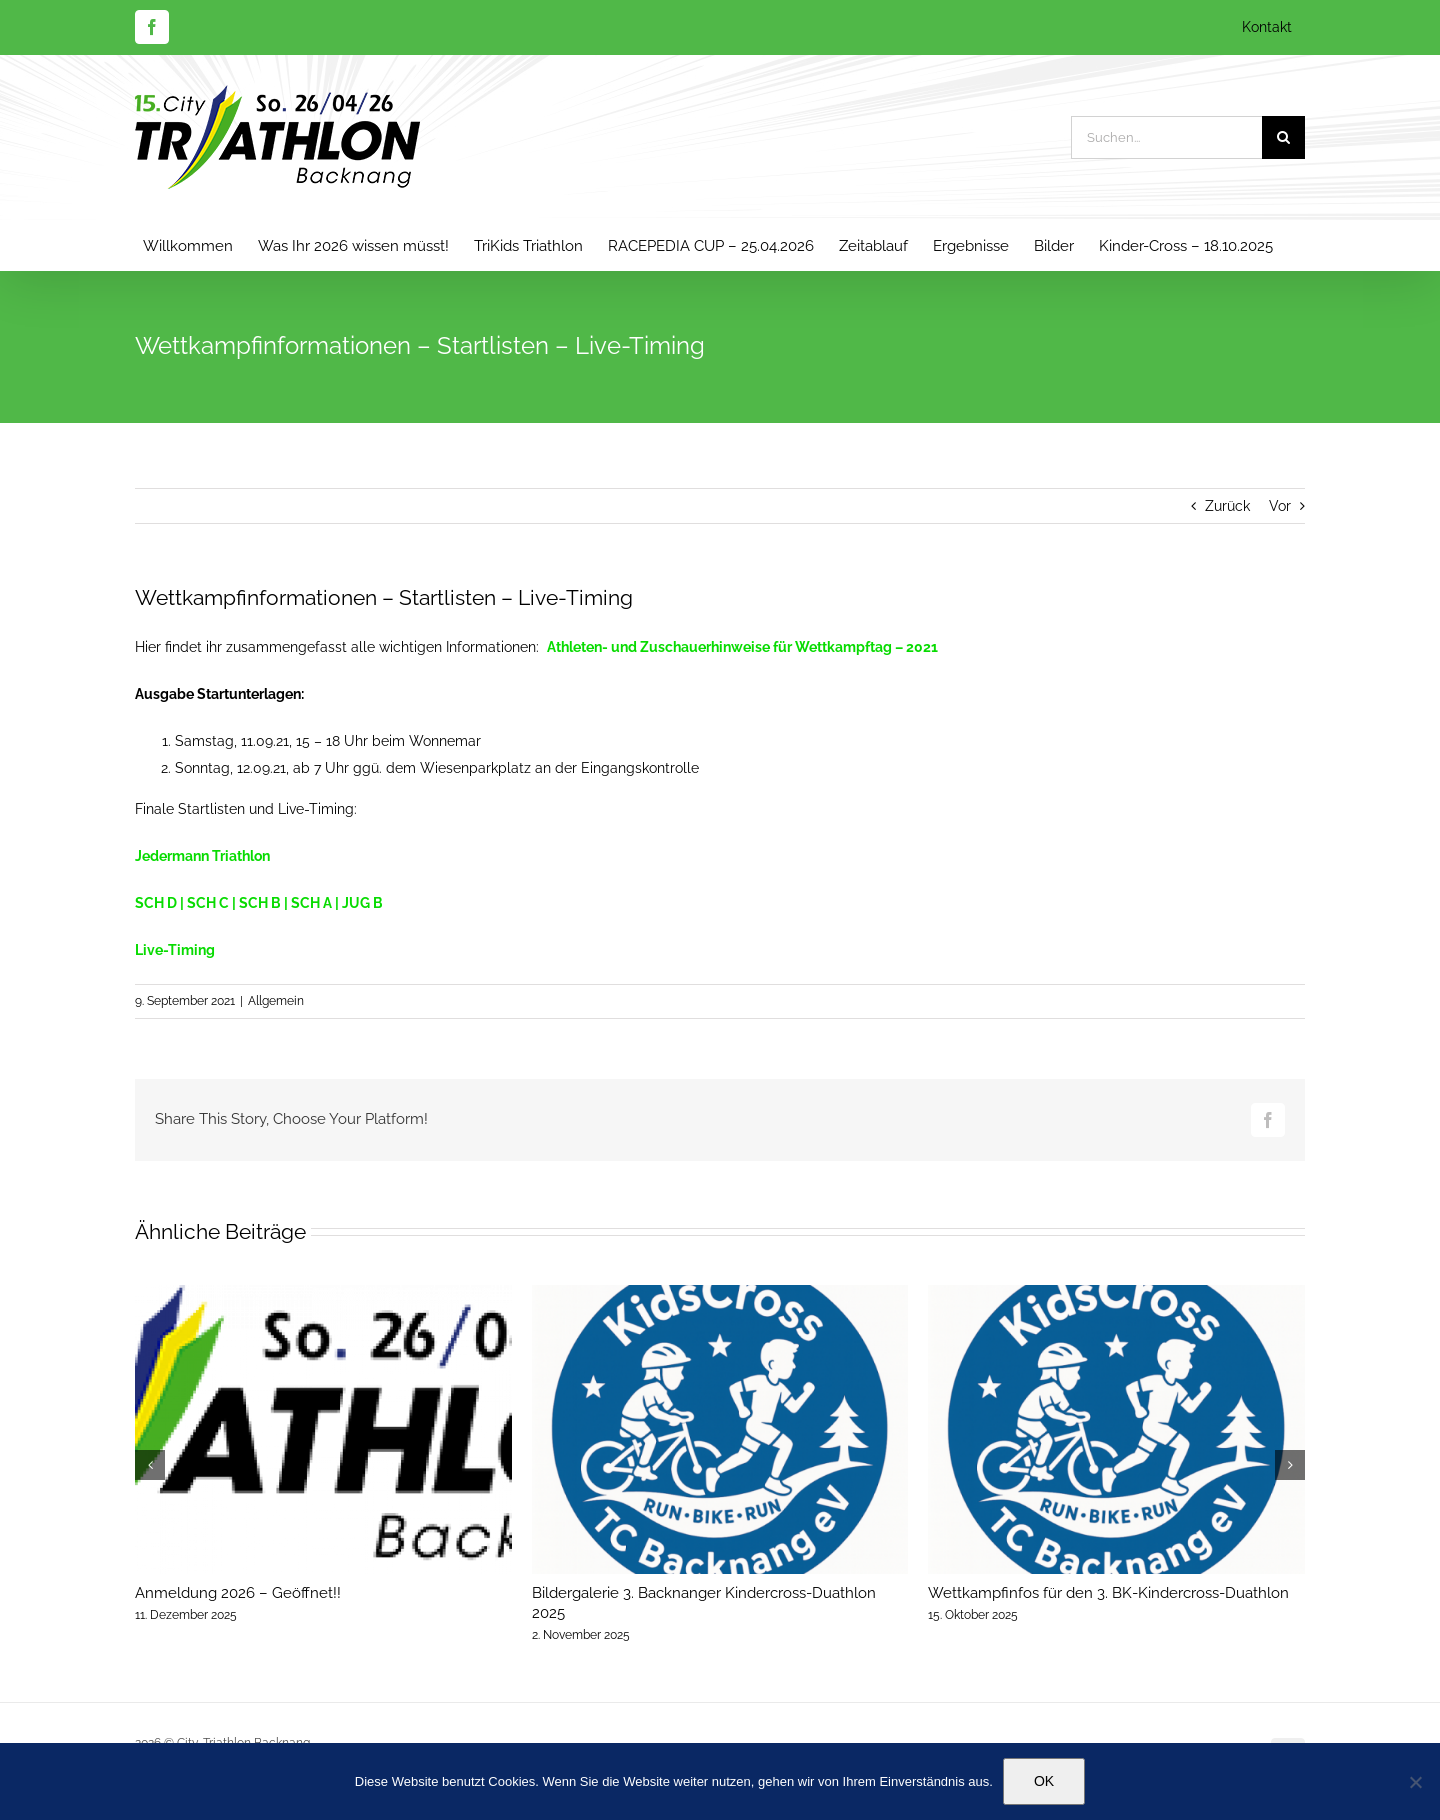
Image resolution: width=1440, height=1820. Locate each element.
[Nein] (1415, 1782)
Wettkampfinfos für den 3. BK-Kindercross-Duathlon (1108, 1593)
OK (1044, 1781)
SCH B (260, 903)
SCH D (156, 903)
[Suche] (1283, 137)
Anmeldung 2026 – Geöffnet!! (238, 1593)
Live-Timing (175, 950)
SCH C (208, 903)
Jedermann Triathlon (202, 856)
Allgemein (276, 1001)
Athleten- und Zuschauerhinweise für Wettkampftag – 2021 (742, 647)
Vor (1280, 506)
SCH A (311, 903)
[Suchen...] (1166, 137)
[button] (150, 1465)
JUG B (362, 903)
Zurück (1227, 506)
